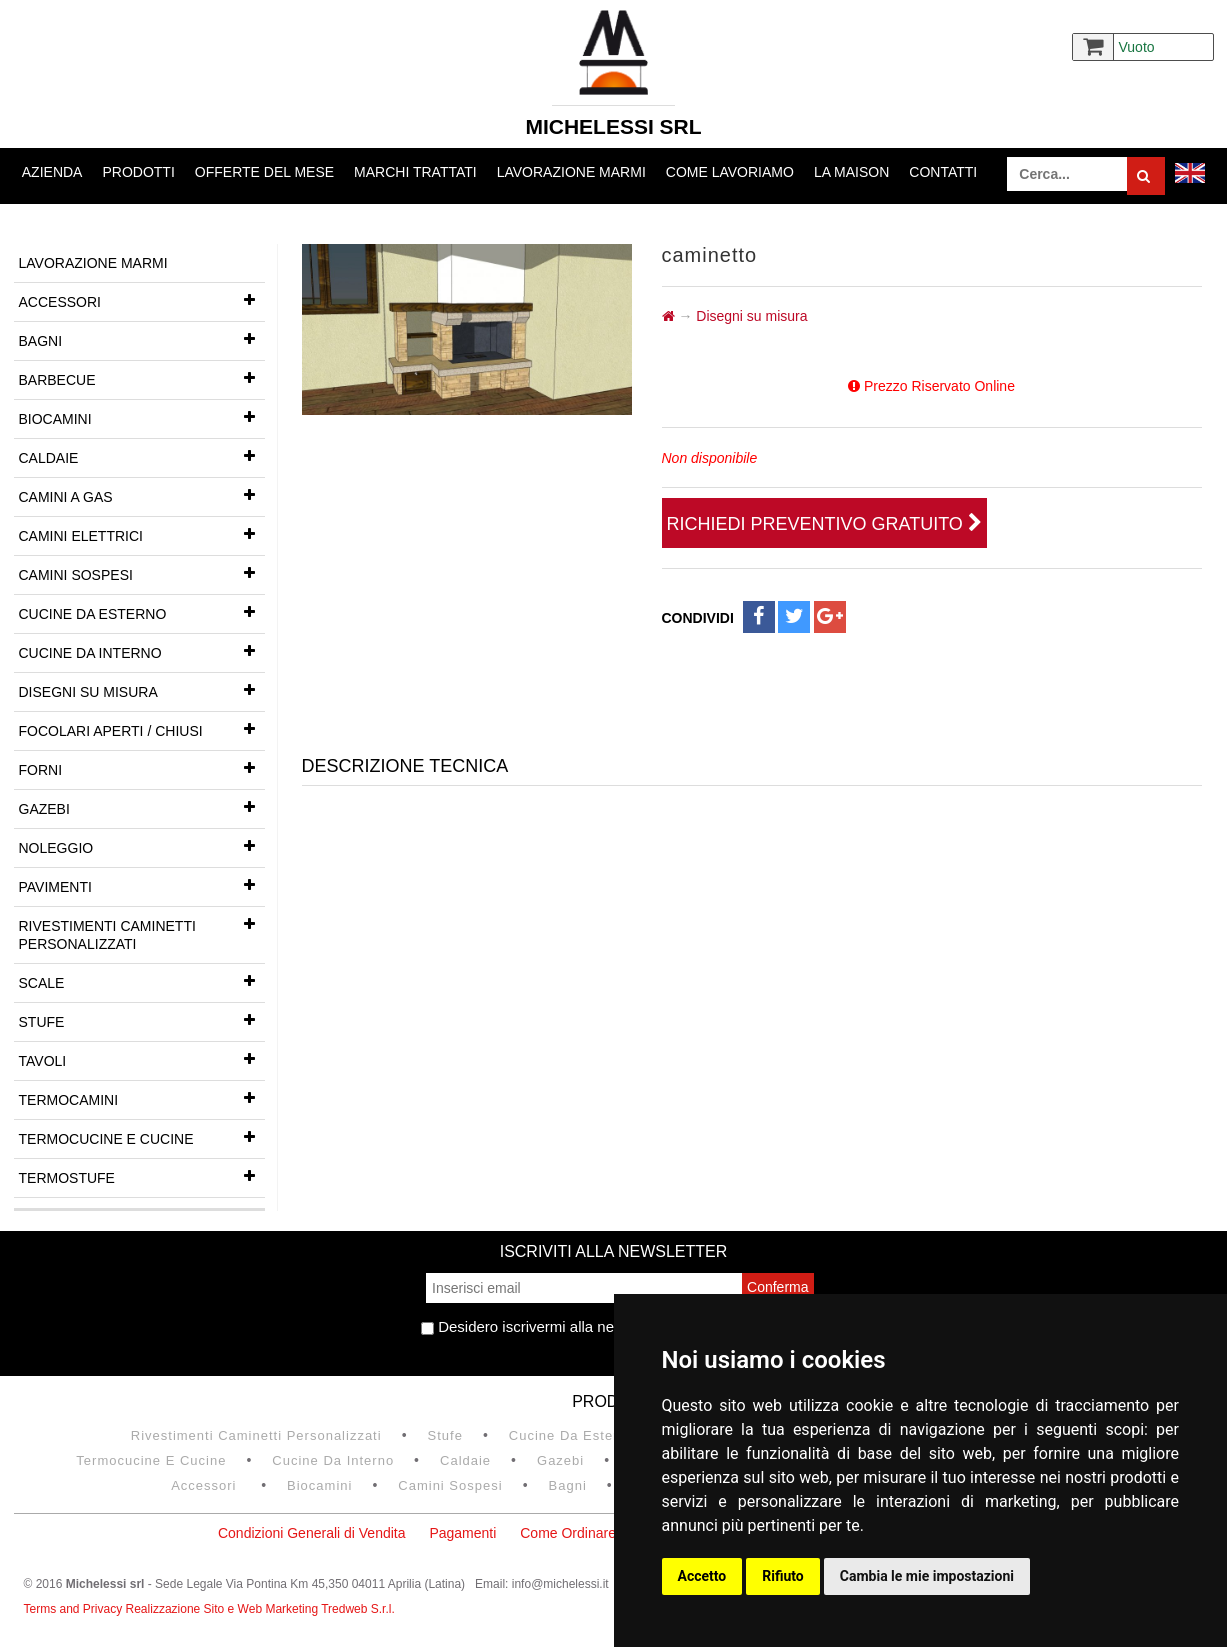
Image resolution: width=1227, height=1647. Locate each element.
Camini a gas (142, 495)
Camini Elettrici (142, 534)
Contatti (943, 172)
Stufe (142, 1020)
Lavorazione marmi (571, 172)
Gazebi (142, 807)
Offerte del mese (264, 172)
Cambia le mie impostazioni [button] (927, 1576)
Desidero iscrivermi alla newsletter (543, 1326)
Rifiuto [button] (783, 1576)
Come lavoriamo (730, 172)
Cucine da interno (142, 651)
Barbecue (142, 378)
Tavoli (142, 1059)
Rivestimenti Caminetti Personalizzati (142, 929)
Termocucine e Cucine (142, 1137)
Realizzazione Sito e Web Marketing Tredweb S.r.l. (260, 1609)
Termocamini (142, 1098)
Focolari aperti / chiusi (142, 729)
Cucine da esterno (142, 612)
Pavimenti (142, 885)
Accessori (142, 300)
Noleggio (142, 846)
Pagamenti (462, 1533)
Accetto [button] (702, 1576)
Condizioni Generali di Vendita (312, 1533)
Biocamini (142, 417)
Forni (142, 768)
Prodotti (138, 172)
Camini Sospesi (142, 573)
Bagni (142, 339)
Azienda (52, 172)
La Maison (851, 172)
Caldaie (142, 456)
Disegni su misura (142, 690)
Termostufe (142, 1176)
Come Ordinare (568, 1533)
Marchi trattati (415, 172)
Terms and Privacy (75, 1609)
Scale (142, 981)
